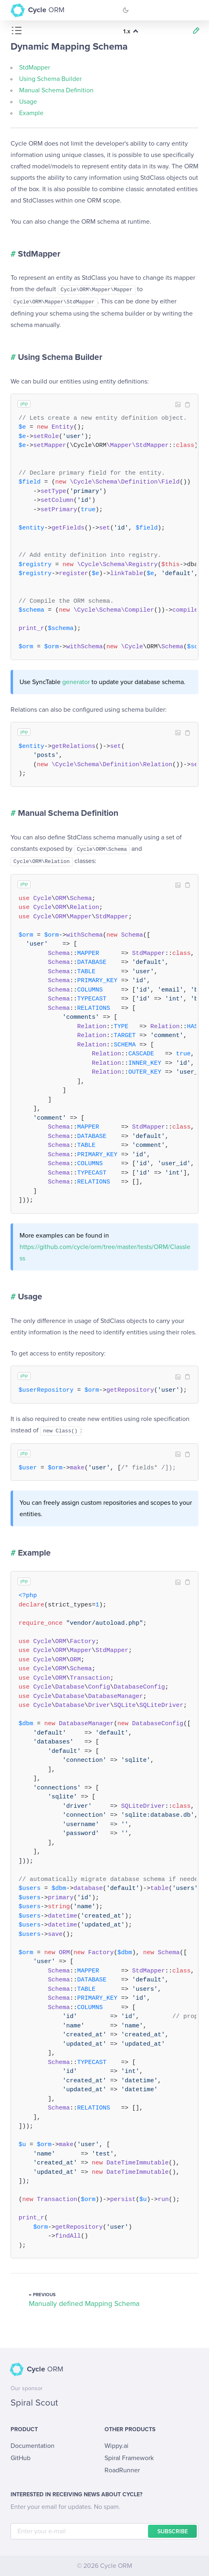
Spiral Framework (129, 2458)
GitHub (20, 2458)
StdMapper (34, 67)
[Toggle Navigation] (192, 10)
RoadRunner (122, 2470)
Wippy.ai (116, 2446)
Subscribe (172, 2532)
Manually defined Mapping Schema (84, 2304)
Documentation (32, 2446)
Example (31, 113)
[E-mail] (105, 2531)
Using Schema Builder (50, 79)
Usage (28, 101)
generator (76, 682)
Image (177, 404)
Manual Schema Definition (56, 90)
